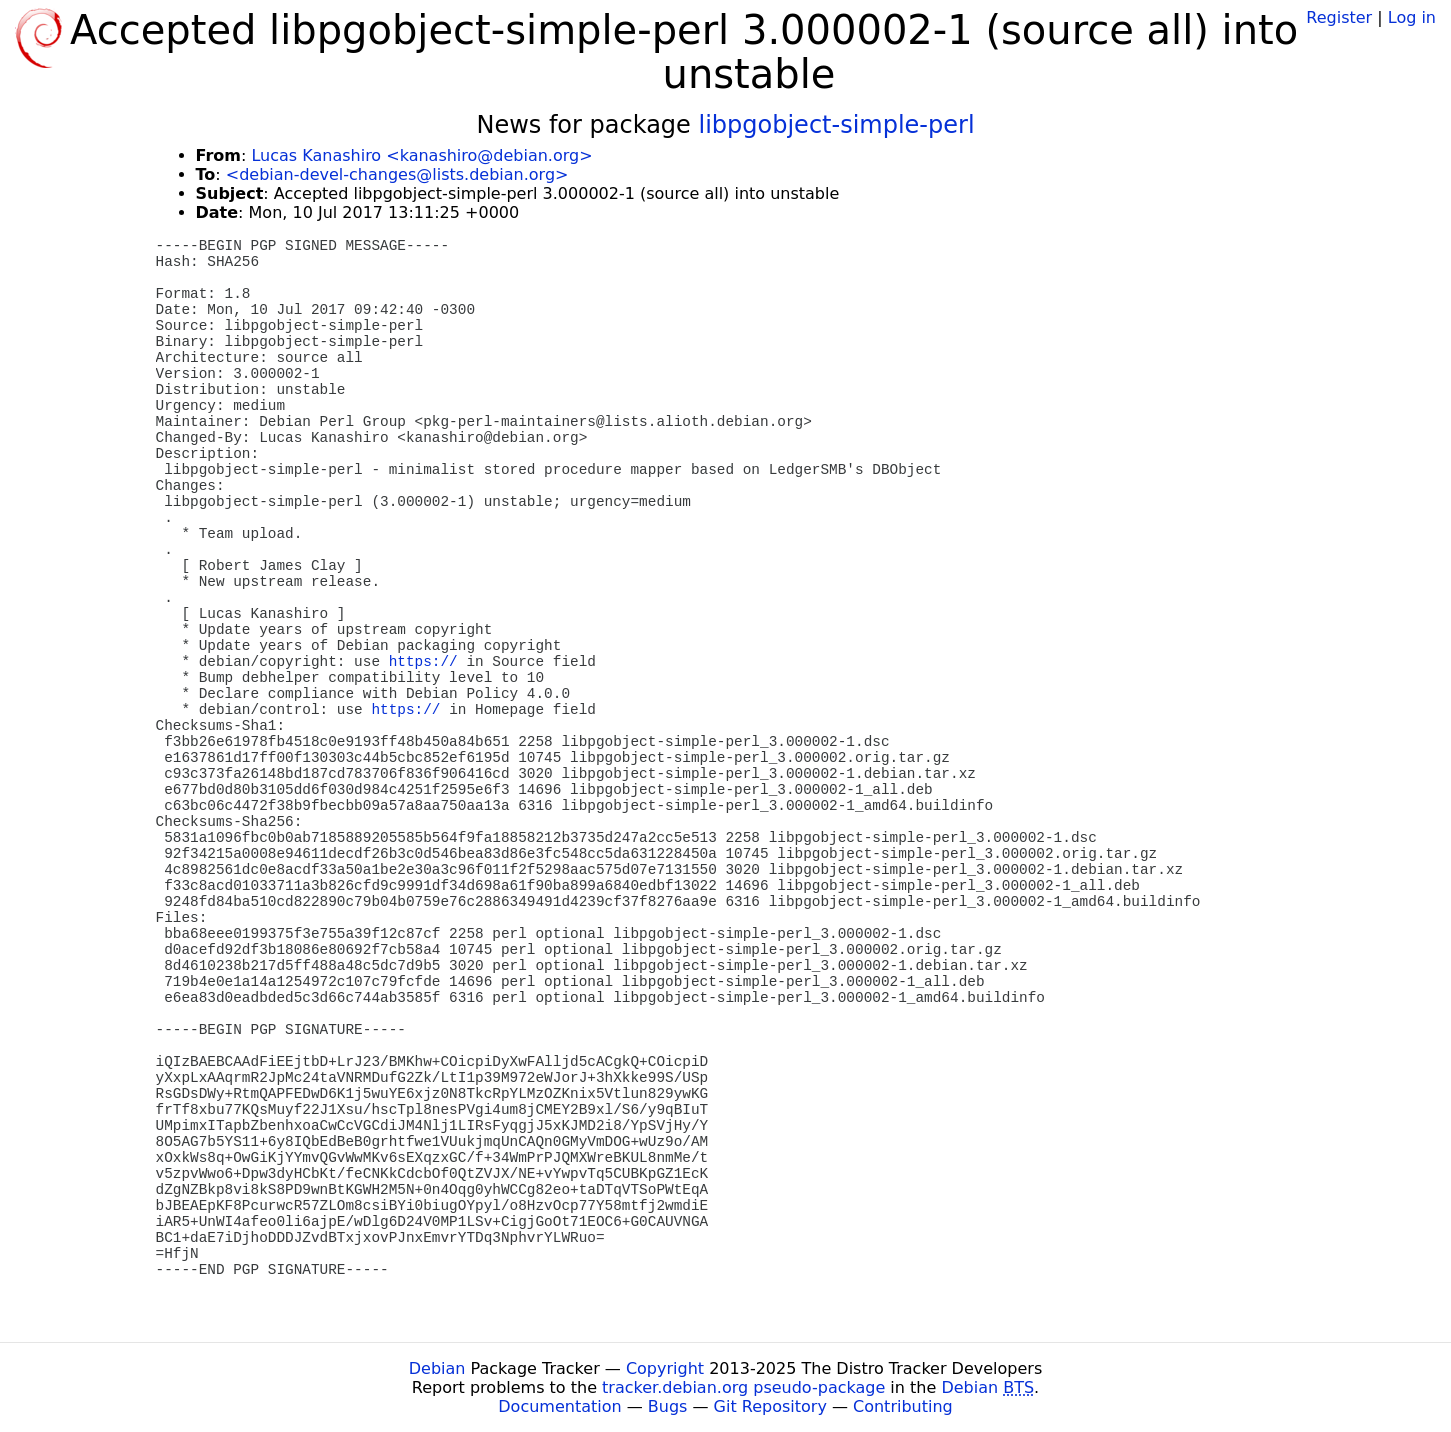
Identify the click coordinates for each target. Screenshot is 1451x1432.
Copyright (665, 1368)
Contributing (903, 1406)
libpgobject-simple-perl (836, 125)
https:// (423, 662)
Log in (1412, 17)
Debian (437, 1368)
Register (1339, 17)
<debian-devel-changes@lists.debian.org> (397, 174)
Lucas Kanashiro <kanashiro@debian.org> (421, 155)
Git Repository (770, 1406)
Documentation (559, 1406)
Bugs (668, 1406)
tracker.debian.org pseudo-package (743, 1387)
